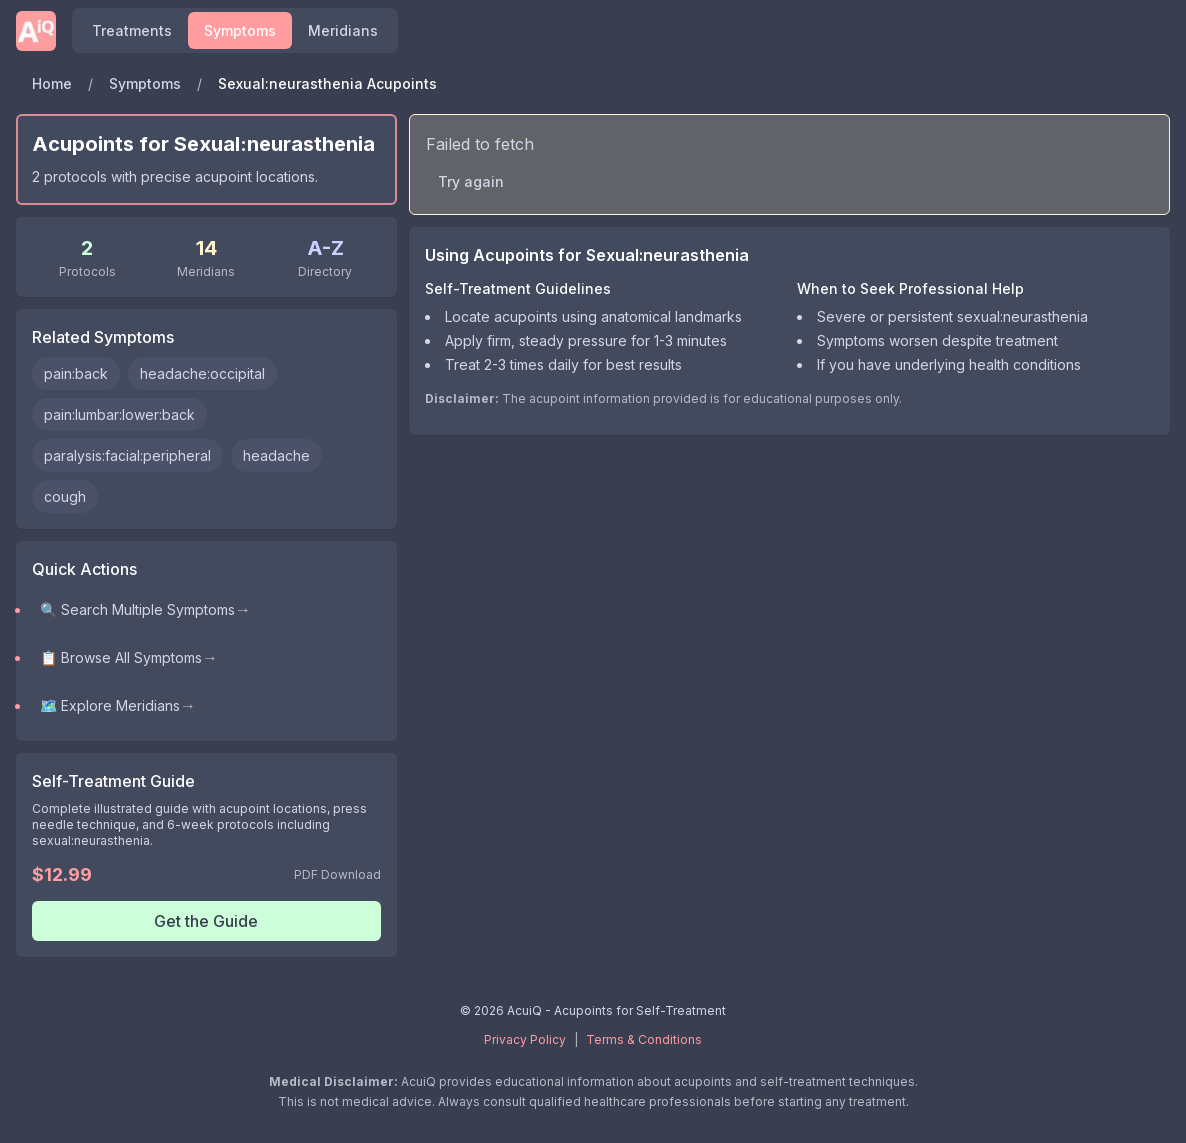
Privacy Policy (525, 1039)
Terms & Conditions (644, 1039)
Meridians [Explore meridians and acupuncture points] (343, 30)
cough (65, 496)
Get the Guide (206, 921)
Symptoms (145, 83)
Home (52, 83)
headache (276, 455)
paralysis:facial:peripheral (127, 455)
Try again (471, 181)
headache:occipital (202, 373)
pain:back (76, 373)
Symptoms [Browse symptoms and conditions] (240, 30)
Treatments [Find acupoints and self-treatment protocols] (132, 30)
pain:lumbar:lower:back (119, 414)
